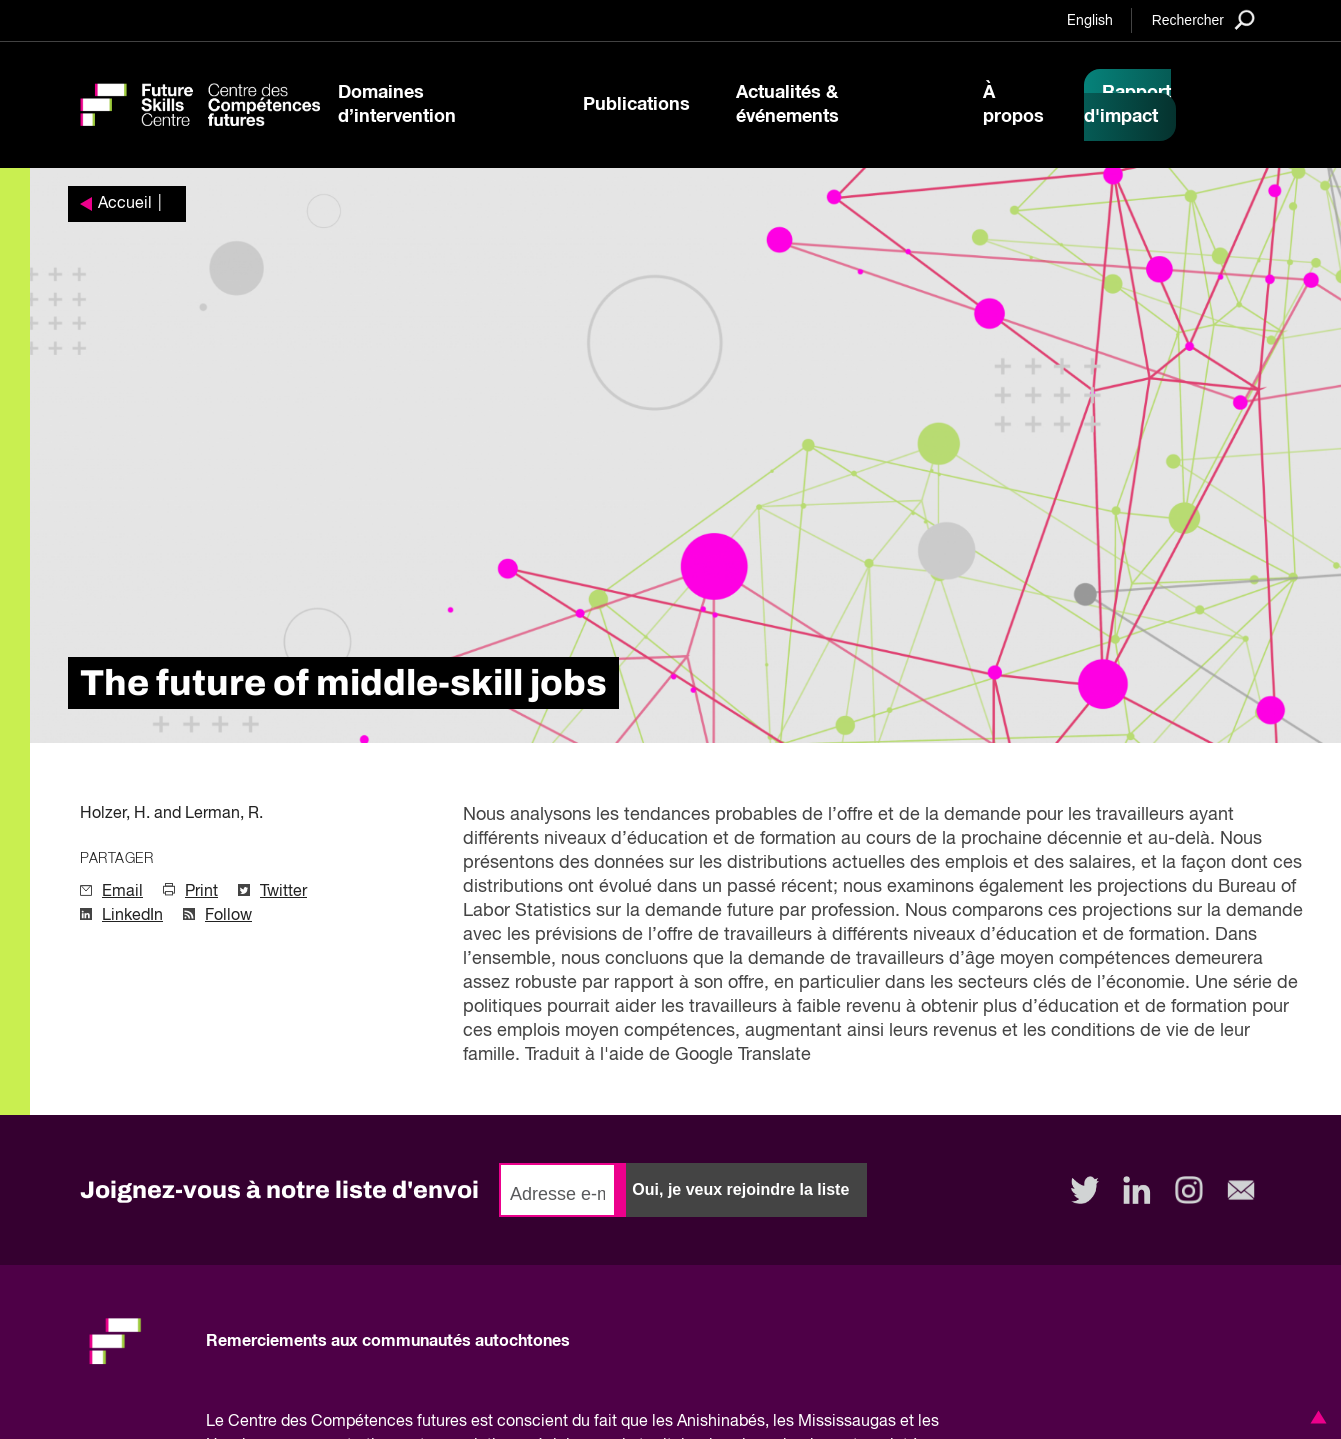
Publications (636, 105)
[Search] (1203, 19)
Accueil (125, 204)
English (1090, 21)
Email (122, 892)
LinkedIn (132, 916)
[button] (1315, 1417)
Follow (228, 916)
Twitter (283, 892)
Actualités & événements (787, 105)
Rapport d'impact (1127, 105)
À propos (1013, 105)
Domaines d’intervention (397, 105)
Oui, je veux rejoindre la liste (740, 1189)
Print (201, 892)
